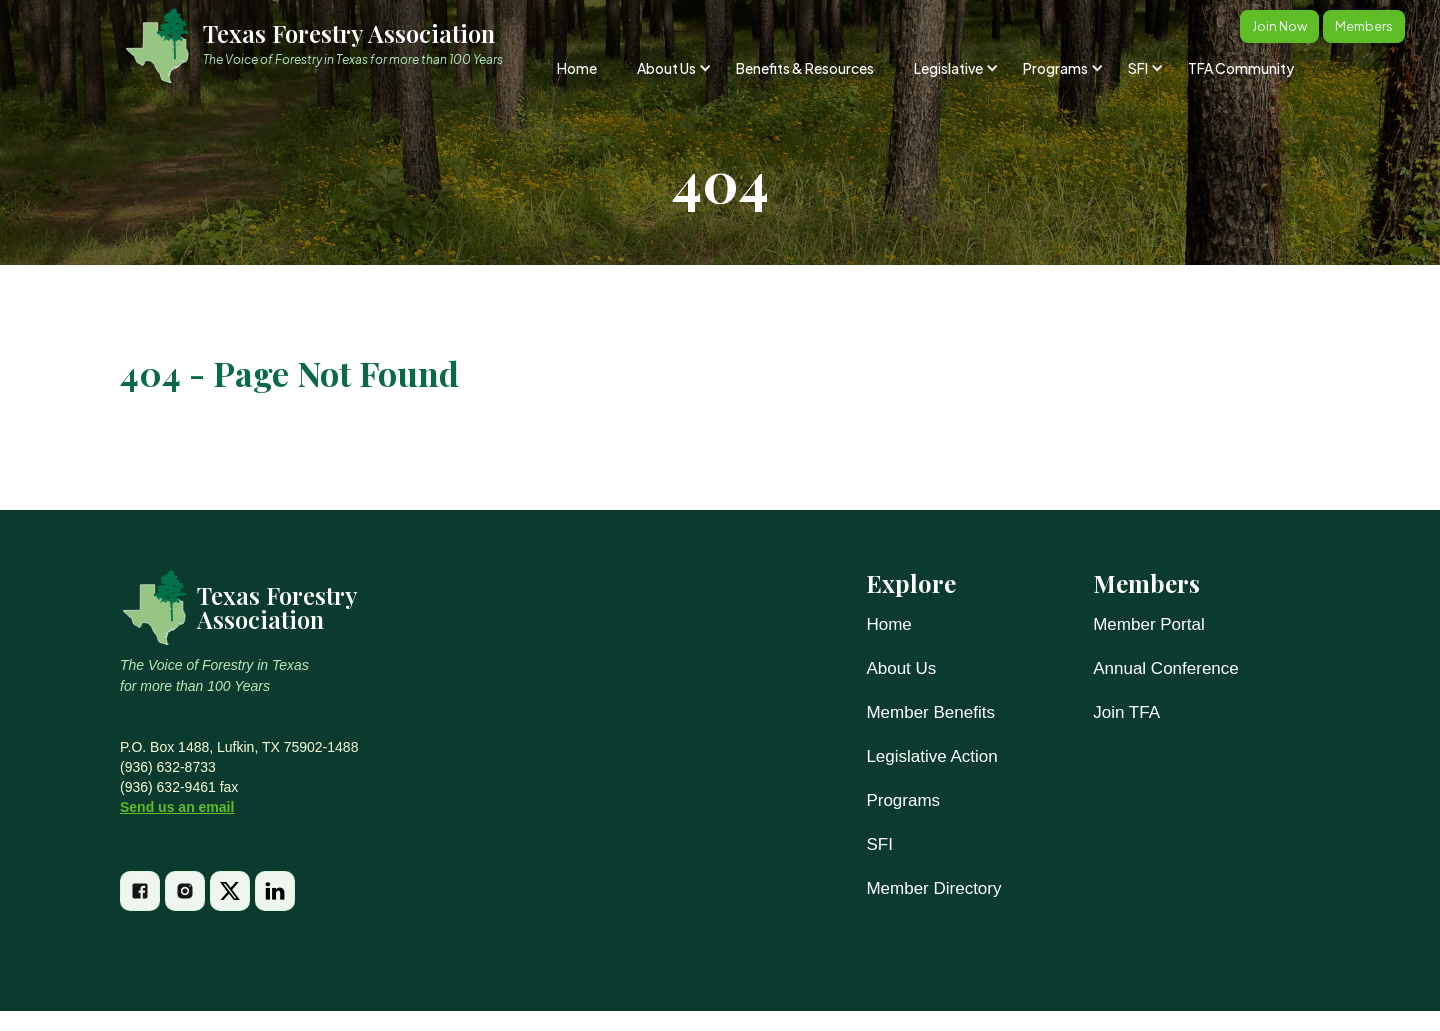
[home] (323, 45)
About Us (901, 668)
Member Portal (1148, 624)
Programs (903, 800)
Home (577, 68)
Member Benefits (930, 712)
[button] (672, 68)
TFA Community (1241, 68)
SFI (879, 844)
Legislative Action (931, 756)
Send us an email (177, 807)
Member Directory (933, 888)
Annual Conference (1166, 668)
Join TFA (1126, 712)
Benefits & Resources (805, 68)
